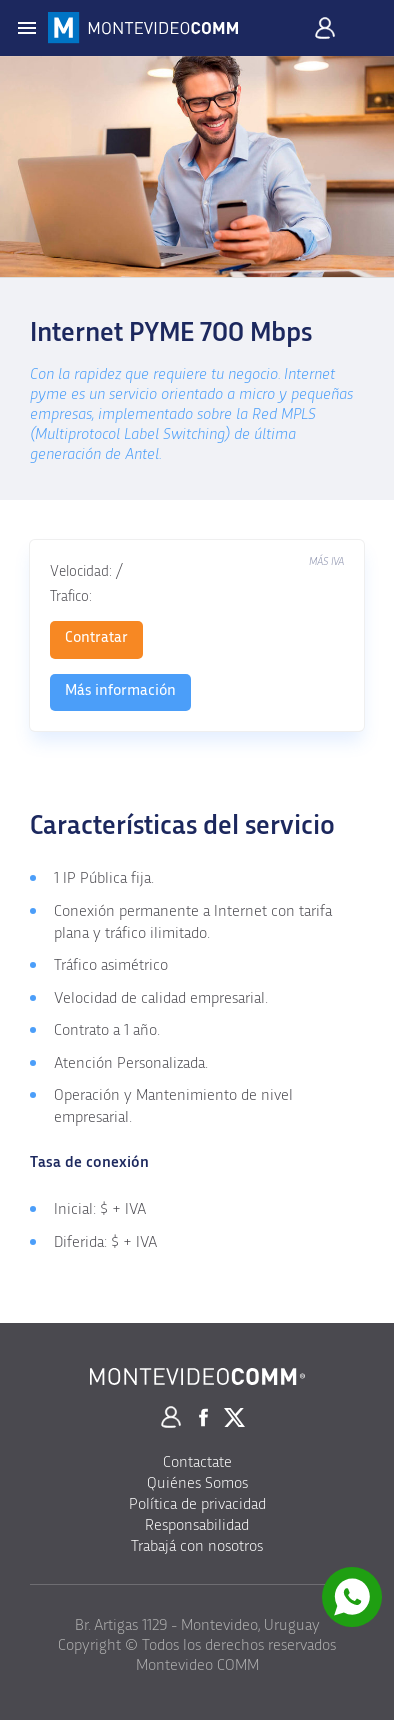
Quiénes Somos (197, 1483)
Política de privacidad (197, 1504)
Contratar (96, 637)
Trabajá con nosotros (197, 1546)
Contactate (197, 1462)
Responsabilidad (197, 1525)
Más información (120, 690)
